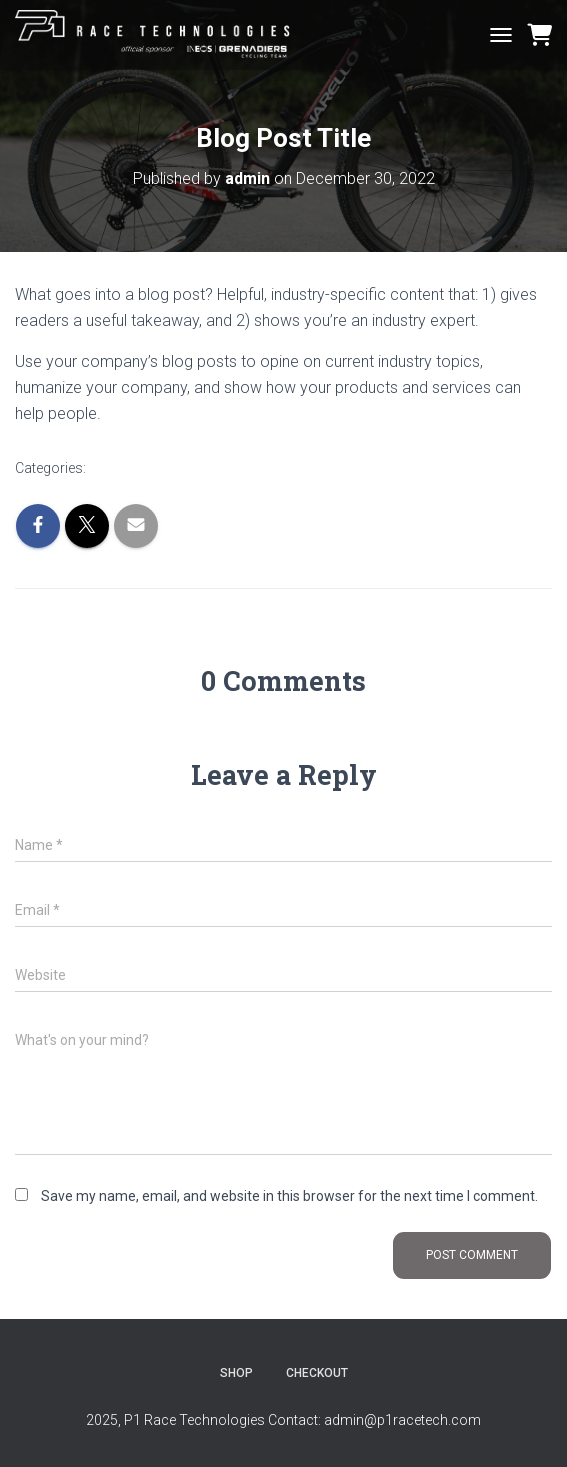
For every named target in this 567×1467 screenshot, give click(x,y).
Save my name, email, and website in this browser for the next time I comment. (289, 1196)
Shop (236, 1373)
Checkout (317, 1373)
